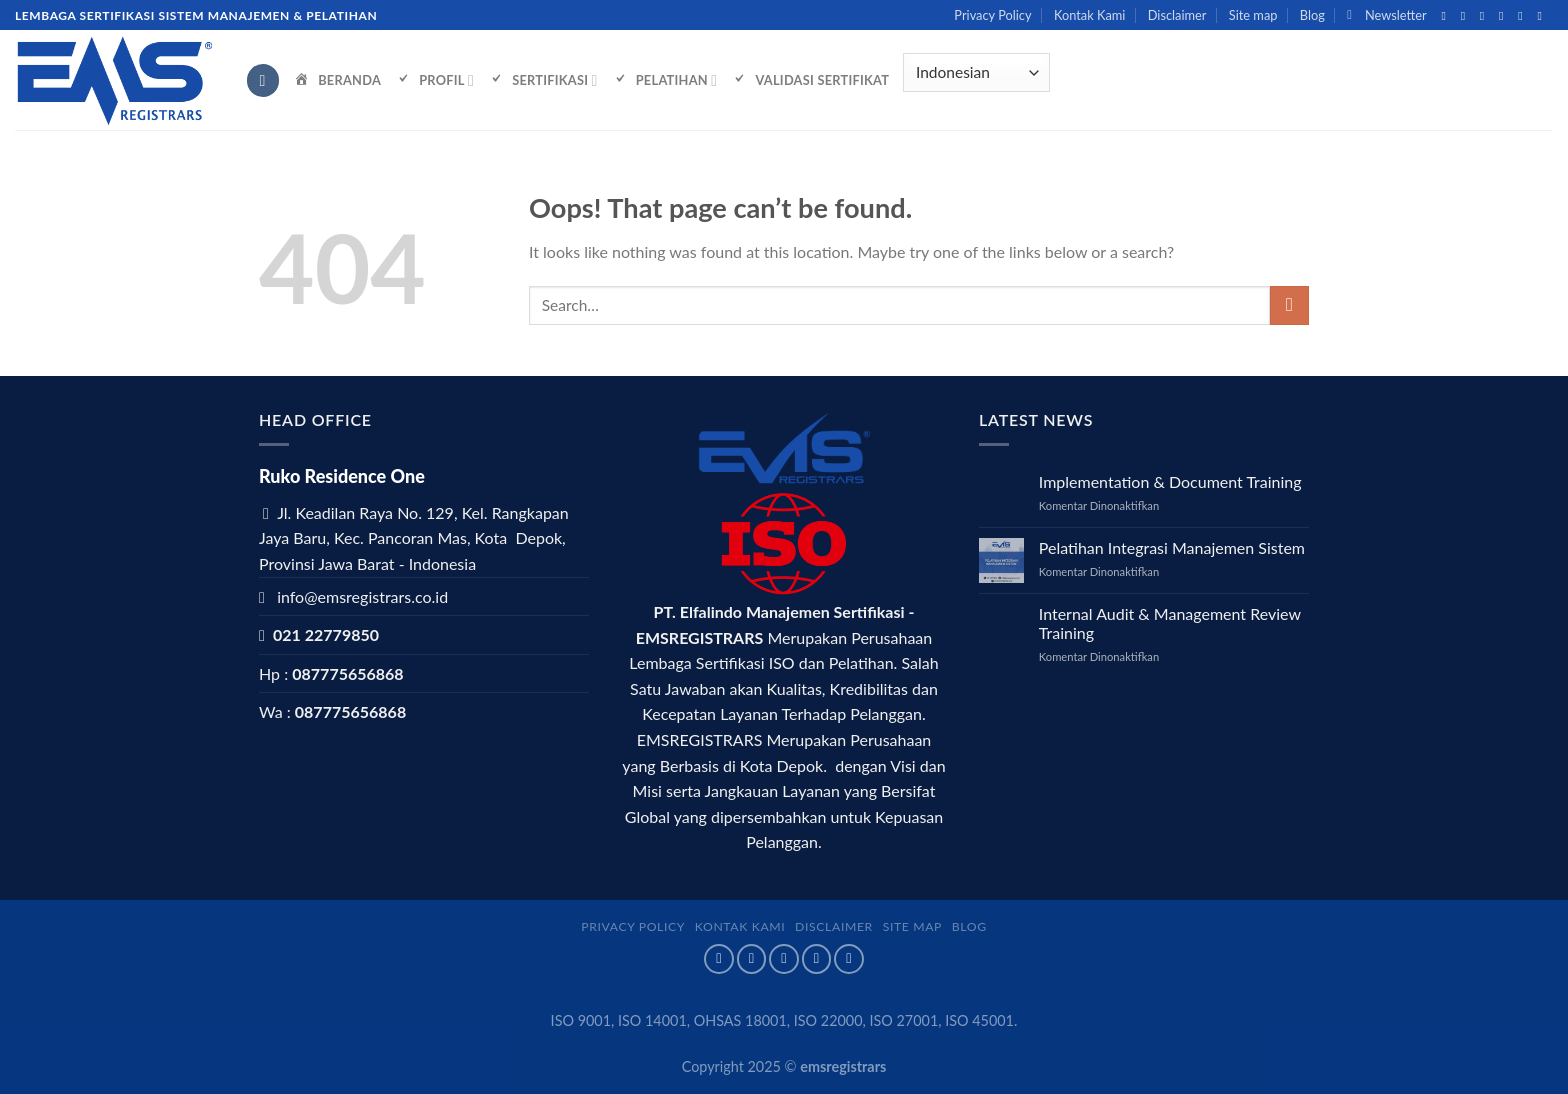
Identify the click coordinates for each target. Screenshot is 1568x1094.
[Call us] (1524, 16)
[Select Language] (976, 72)
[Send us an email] (1505, 16)
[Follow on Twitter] (1486, 16)
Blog (1312, 15)
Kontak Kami (1089, 15)
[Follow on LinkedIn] (1543, 16)
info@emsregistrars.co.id (362, 596)
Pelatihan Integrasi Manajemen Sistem (1172, 547)
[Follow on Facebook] (1447, 16)
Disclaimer (1177, 15)
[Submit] (1289, 305)
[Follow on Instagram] (1467, 16)
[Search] (263, 80)
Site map (1253, 15)
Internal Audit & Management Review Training (1170, 623)
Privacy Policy (992, 15)
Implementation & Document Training (1170, 481)
